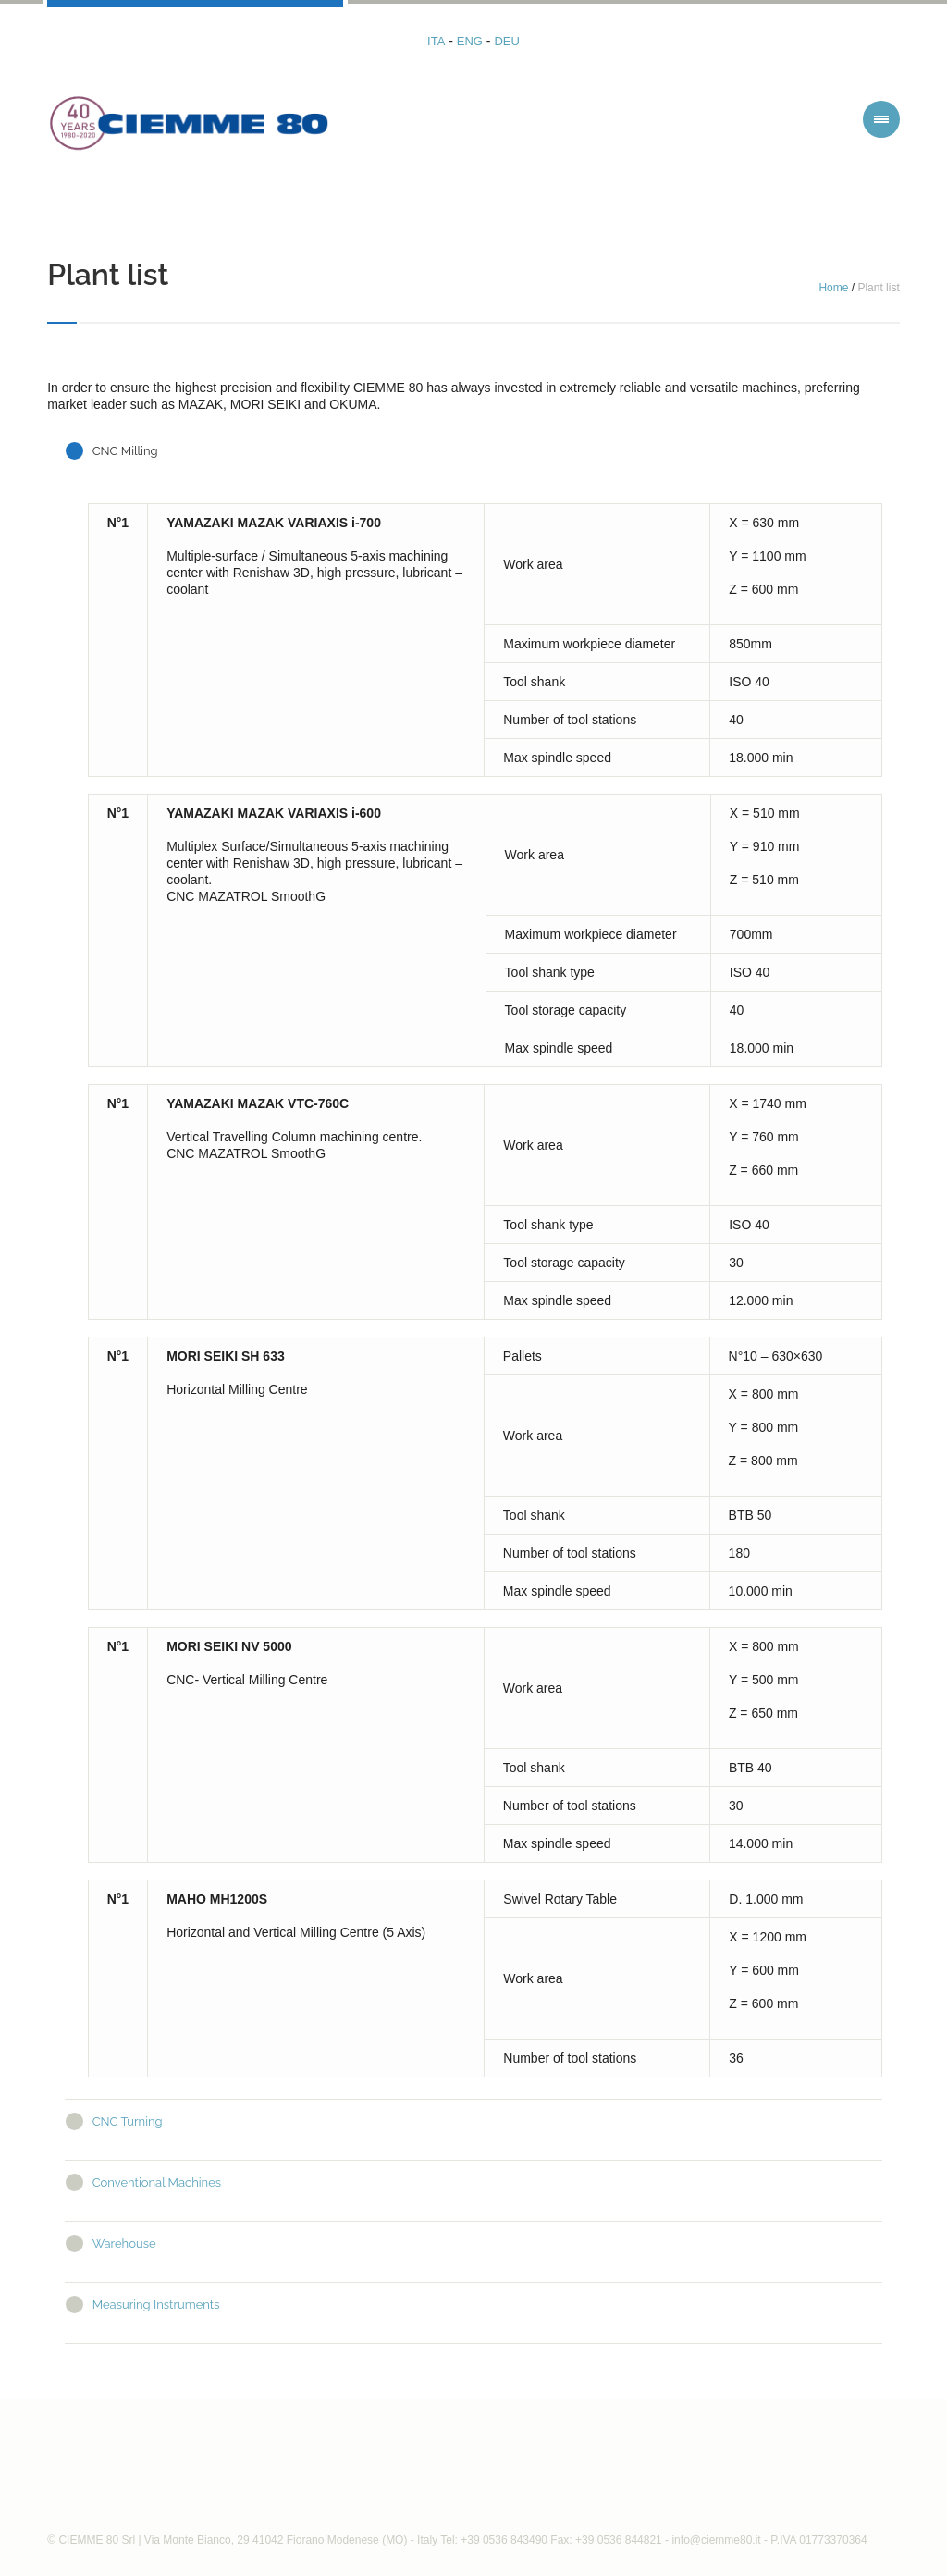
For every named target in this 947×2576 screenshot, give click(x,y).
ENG (470, 41)
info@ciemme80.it (715, 2539)
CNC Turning (127, 2121)
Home (833, 287)
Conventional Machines (156, 2182)
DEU (506, 41)
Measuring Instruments (156, 2304)
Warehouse (124, 2243)
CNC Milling (125, 451)
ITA (436, 41)
